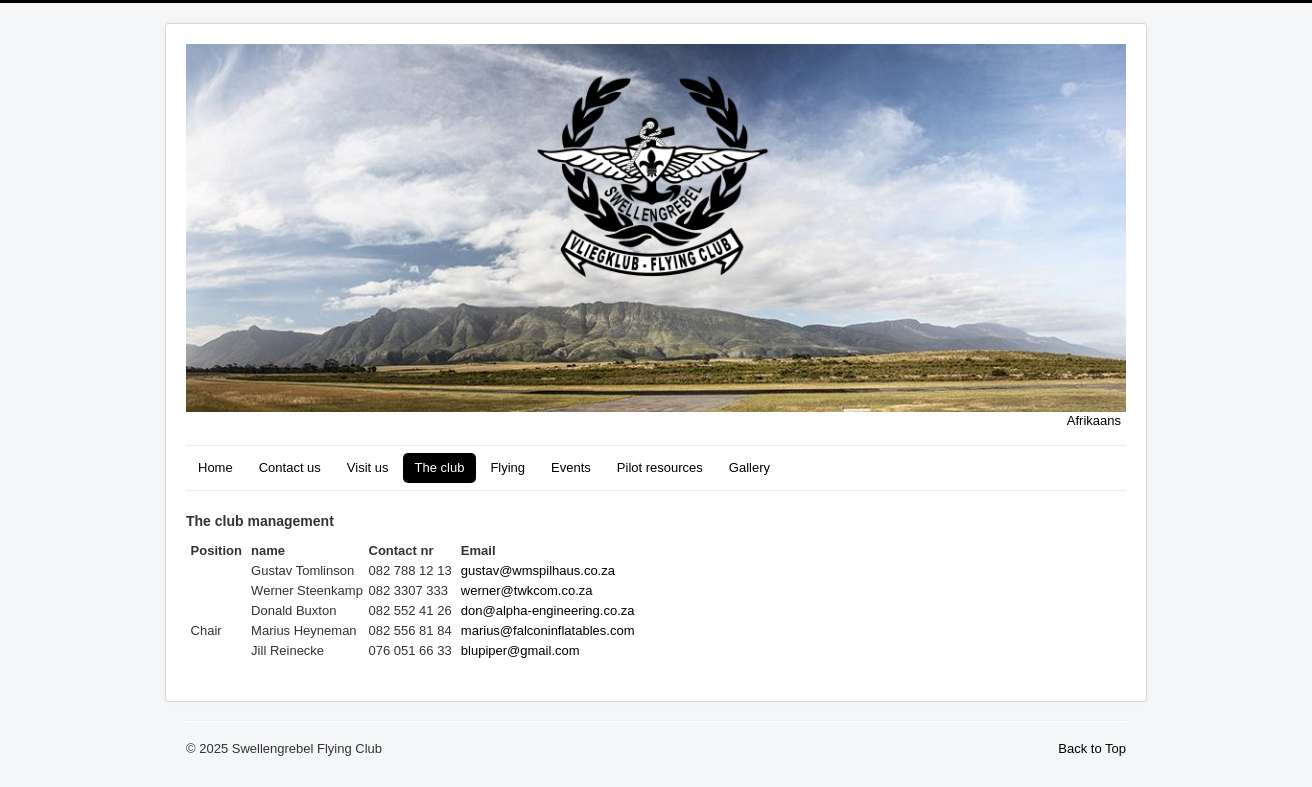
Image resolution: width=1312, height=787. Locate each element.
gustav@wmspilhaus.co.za (538, 570)
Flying (507, 467)
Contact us (290, 467)
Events (571, 467)
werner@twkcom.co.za (527, 590)
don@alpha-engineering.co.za (548, 610)
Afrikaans (1094, 420)
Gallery (749, 467)
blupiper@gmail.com (520, 650)
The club (440, 467)
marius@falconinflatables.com (548, 630)
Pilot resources (660, 467)
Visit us (368, 467)
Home (215, 467)
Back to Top (1092, 748)
